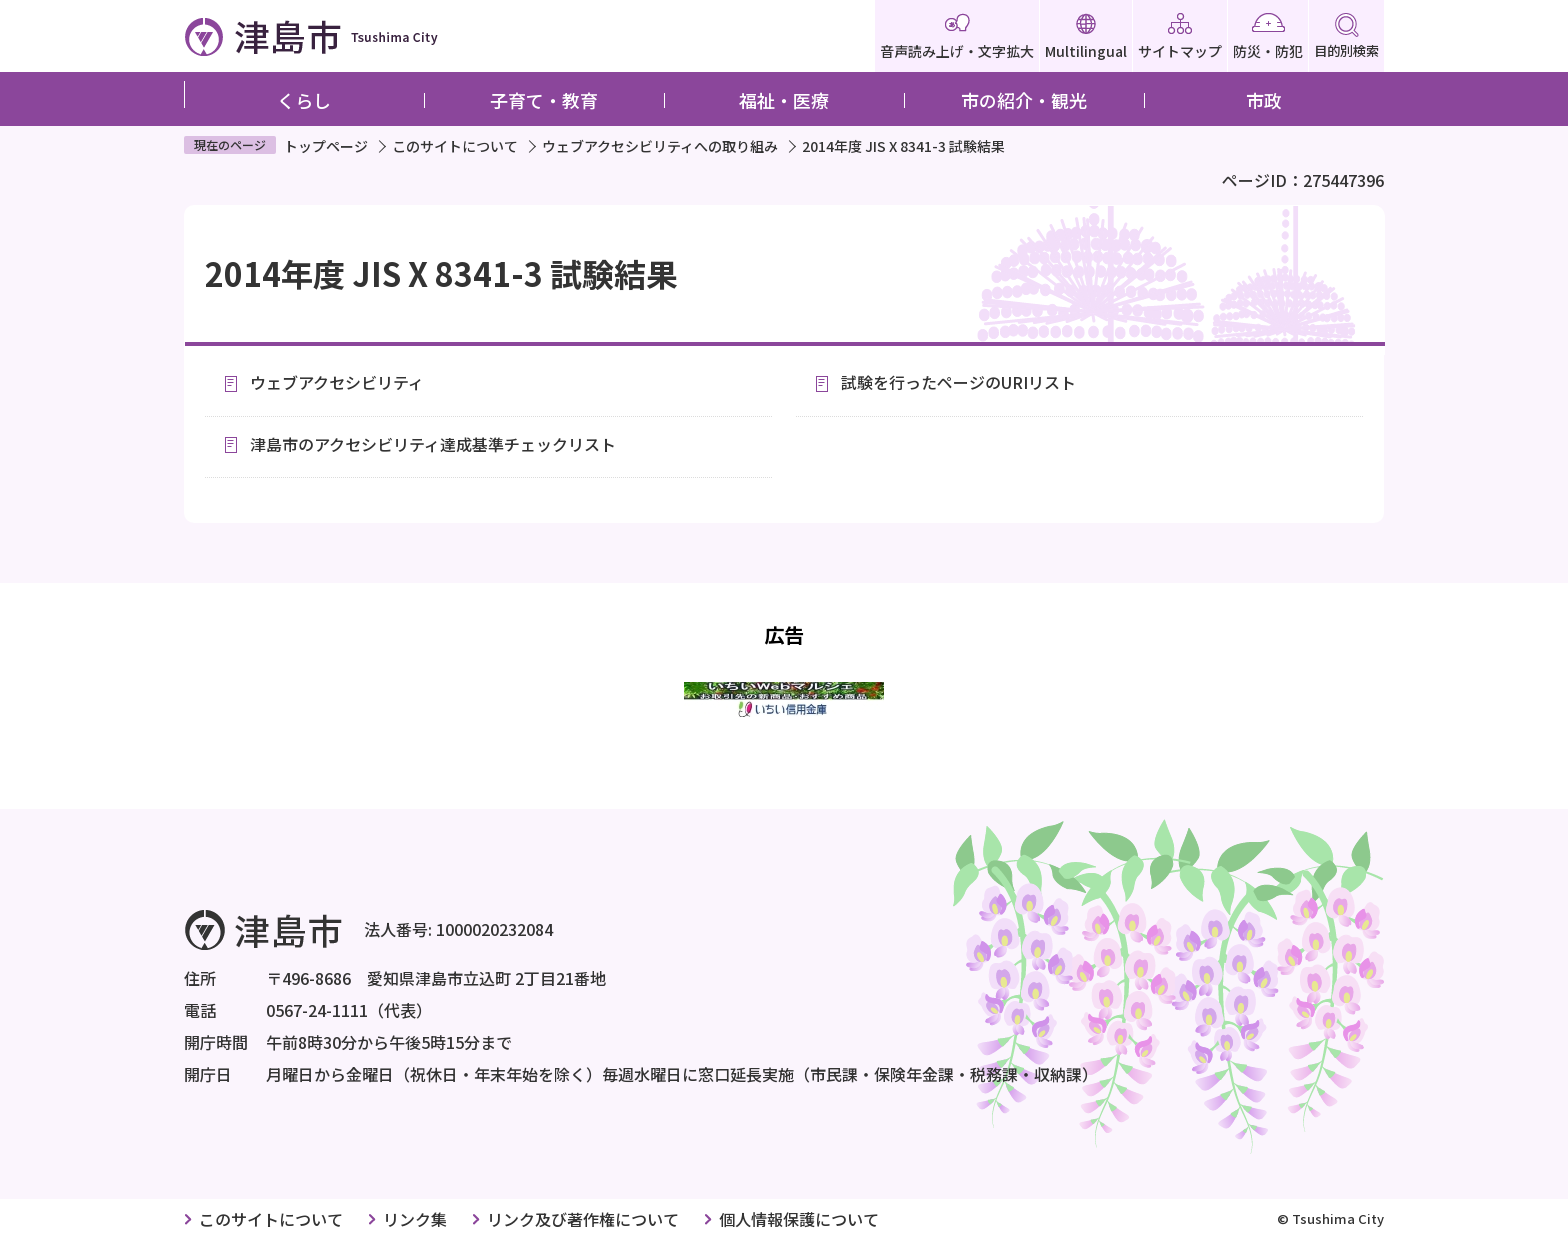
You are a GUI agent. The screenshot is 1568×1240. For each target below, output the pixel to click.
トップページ (326, 146)
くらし (304, 100)
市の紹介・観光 (1024, 100)
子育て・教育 (544, 100)
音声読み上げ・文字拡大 (957, 37)
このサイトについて (455, 146)
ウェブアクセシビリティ (337, 382)
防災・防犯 (1268, 37)
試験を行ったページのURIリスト (958, 382)
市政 (1264, 100)
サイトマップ (1180, 37)
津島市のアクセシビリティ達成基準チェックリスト (433, 444)
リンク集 (415, 1219)
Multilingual (1086, 37)
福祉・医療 (784, 100)
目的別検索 (1346, 36)
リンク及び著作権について (583, 1219)
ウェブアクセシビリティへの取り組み (660, 146)
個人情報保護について (799, 1219)
